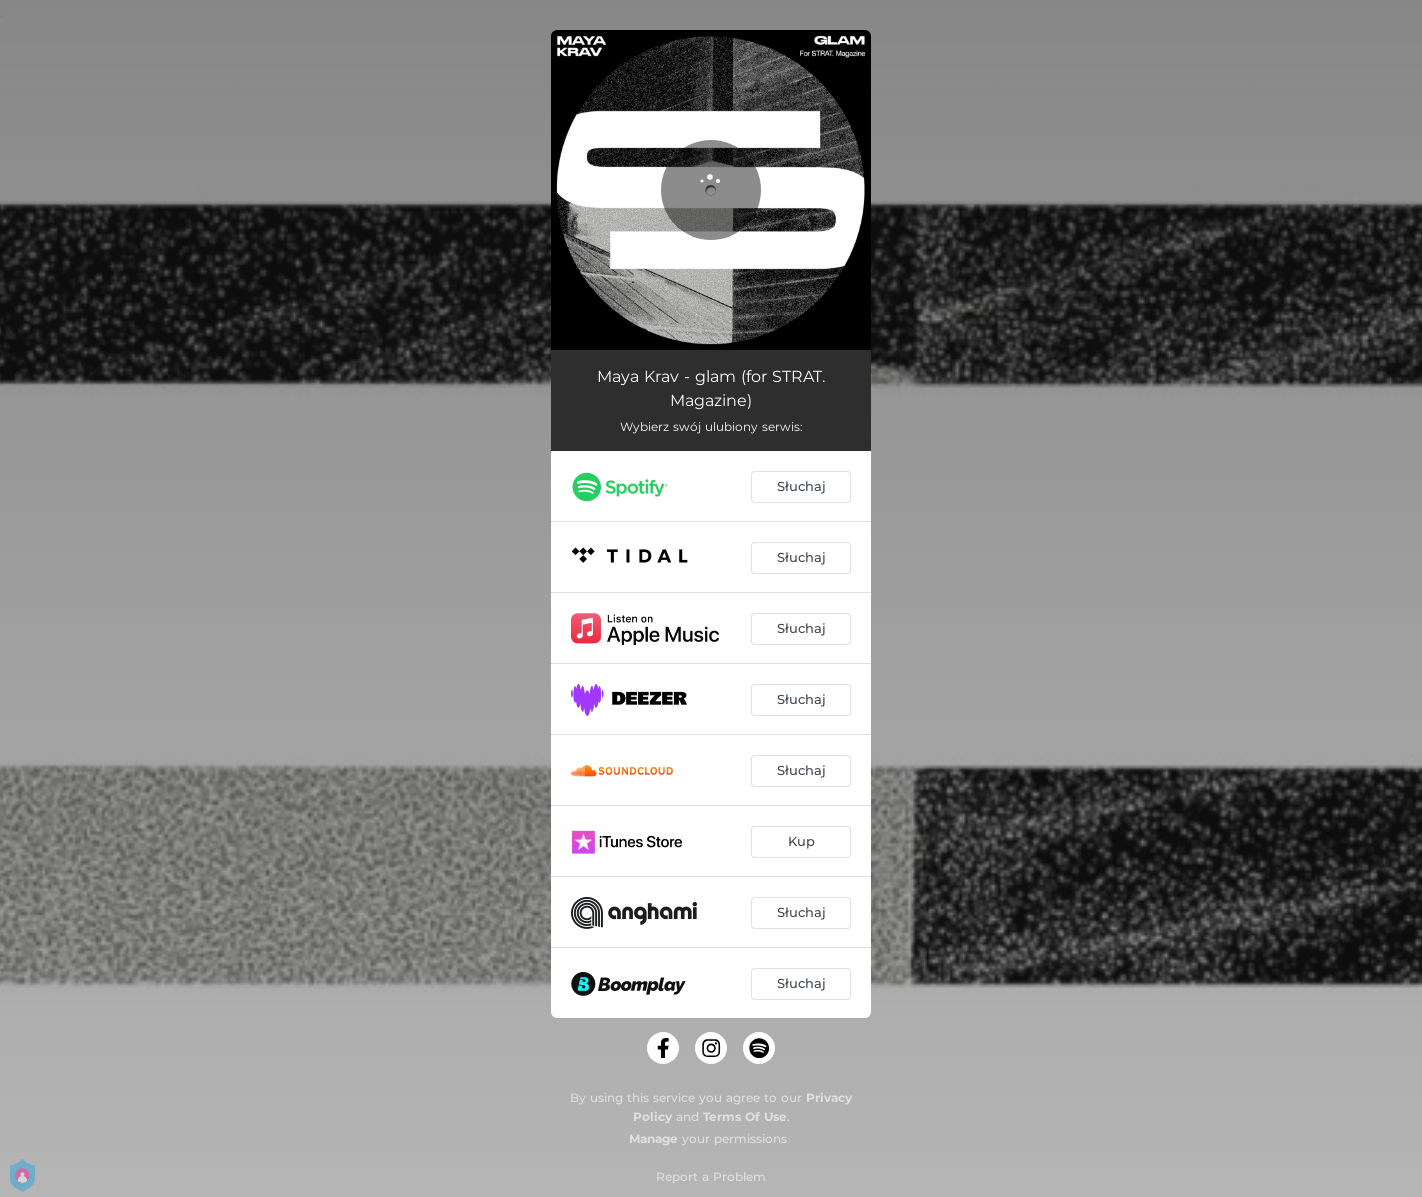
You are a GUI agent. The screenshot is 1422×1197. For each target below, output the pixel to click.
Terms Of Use (745, 1116)
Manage (653, 1138)
